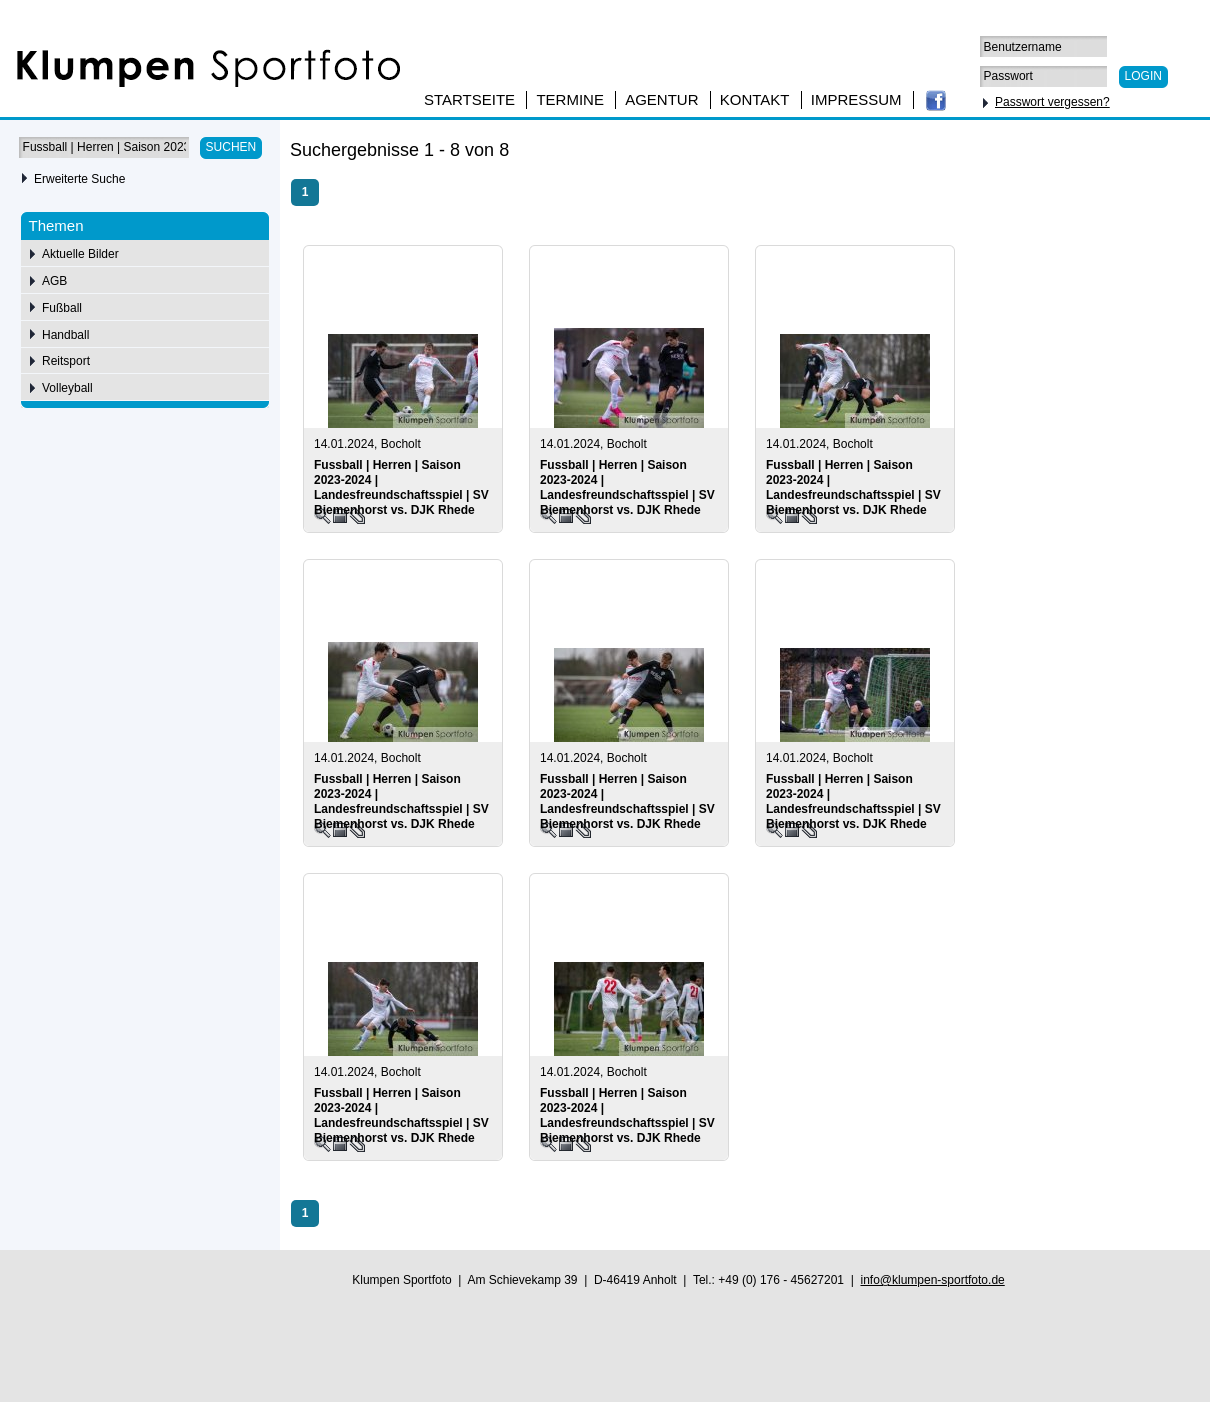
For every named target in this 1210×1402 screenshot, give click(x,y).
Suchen (231, 147)
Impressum (856, 99)
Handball (65, 335)
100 (1160, 153)
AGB (54, 281)
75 (1128, 153)
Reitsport (66, 361)
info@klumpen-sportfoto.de (932, 1280)
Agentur (661, 99)
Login (1143, 76)
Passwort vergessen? (1052, 102)
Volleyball (67, 388)
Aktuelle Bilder (80, 254)
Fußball (62, 308)
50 (1100, 153)
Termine (570, 99)
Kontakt (755, 99)
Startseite (469, 99)
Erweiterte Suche (79, 179)
